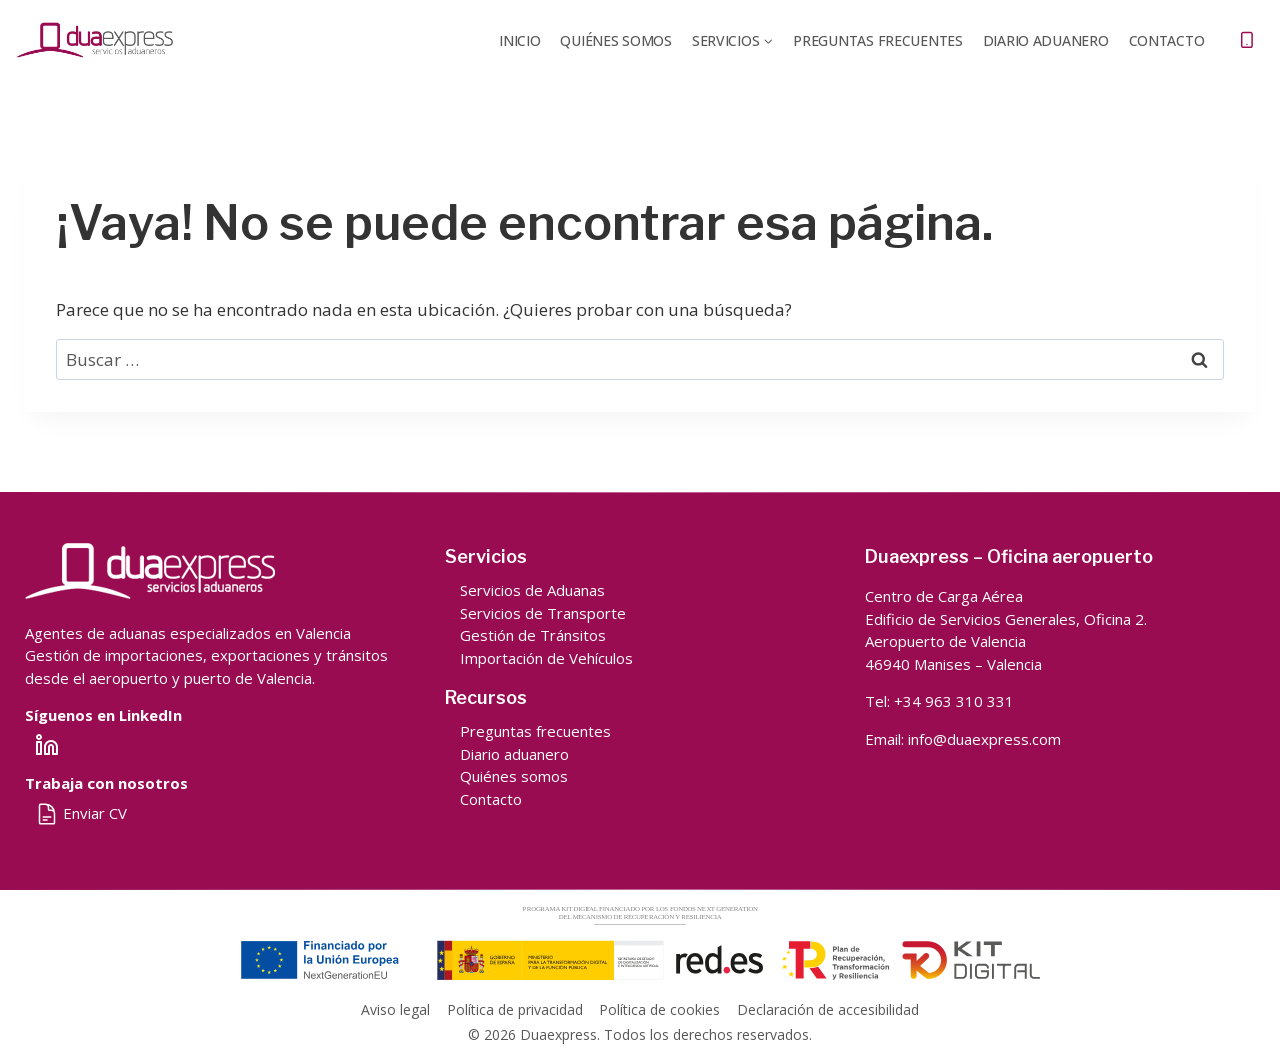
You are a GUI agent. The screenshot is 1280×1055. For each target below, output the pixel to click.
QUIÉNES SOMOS (615, 40)
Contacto (1167, 40)
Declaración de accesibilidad (828, 1009)
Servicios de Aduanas (532, 590)
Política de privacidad (515, 1009)
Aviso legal (395, 1009)
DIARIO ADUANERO (1046, 40)
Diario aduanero (514, 754)
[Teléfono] (1247, 40)
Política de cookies (659, 1009)
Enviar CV (81, 813)
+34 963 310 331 (954, 701)
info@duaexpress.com (984, 739)
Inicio (519, 40)
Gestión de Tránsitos (533, 635)
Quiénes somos (514, 776)
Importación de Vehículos (546, 658)
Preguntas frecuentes (877, 40)
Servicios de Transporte (543, 613)
